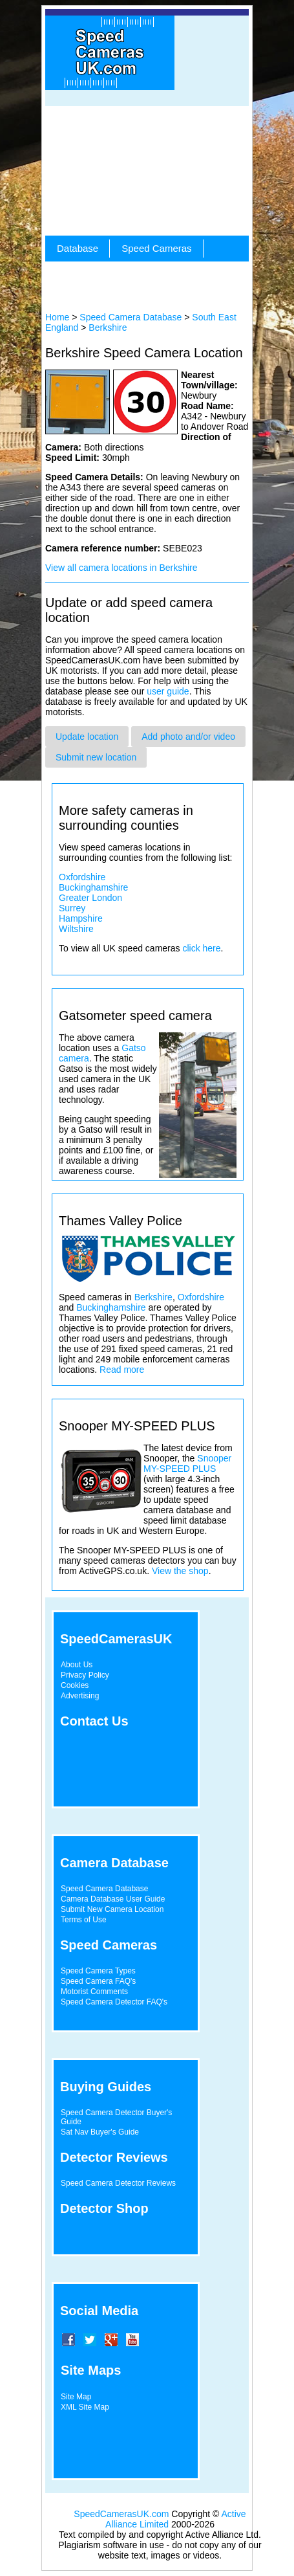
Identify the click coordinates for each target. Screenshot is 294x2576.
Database (77, 248)
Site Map (76, 2396)
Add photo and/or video (188, 736)
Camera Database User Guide (113, 1899)
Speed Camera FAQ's (98, 1981)
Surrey (72, 908)
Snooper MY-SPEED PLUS (187, 1463)
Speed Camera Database (130, 317)
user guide (168, 691)
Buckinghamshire (93, 887)
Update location (87, 736)
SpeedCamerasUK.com (121, 2514)
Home (57, 317)
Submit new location (96, 757)
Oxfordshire (82, 877)
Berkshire (108, 327)
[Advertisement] (147, 171)
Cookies (75, 1685)
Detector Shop (104, 2208)
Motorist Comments (94, 1991)
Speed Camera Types (98, 1970)
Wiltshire (76, 929)
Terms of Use (84, 1919)
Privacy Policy (85, 1675)
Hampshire (81, 918)
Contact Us (94, 1721)
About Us (76, 1664)
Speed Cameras (156, 248)
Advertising (80, 1695)
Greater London (90, 898)
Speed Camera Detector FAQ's (114, 2001)
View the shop (180, 1571)
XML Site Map (85, 2407)
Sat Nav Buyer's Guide (100, 2132)
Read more (122, 1369)
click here (201, 948)
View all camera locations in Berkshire (121, 567)
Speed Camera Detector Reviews (118, 2183)
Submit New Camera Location (112, 1909)
